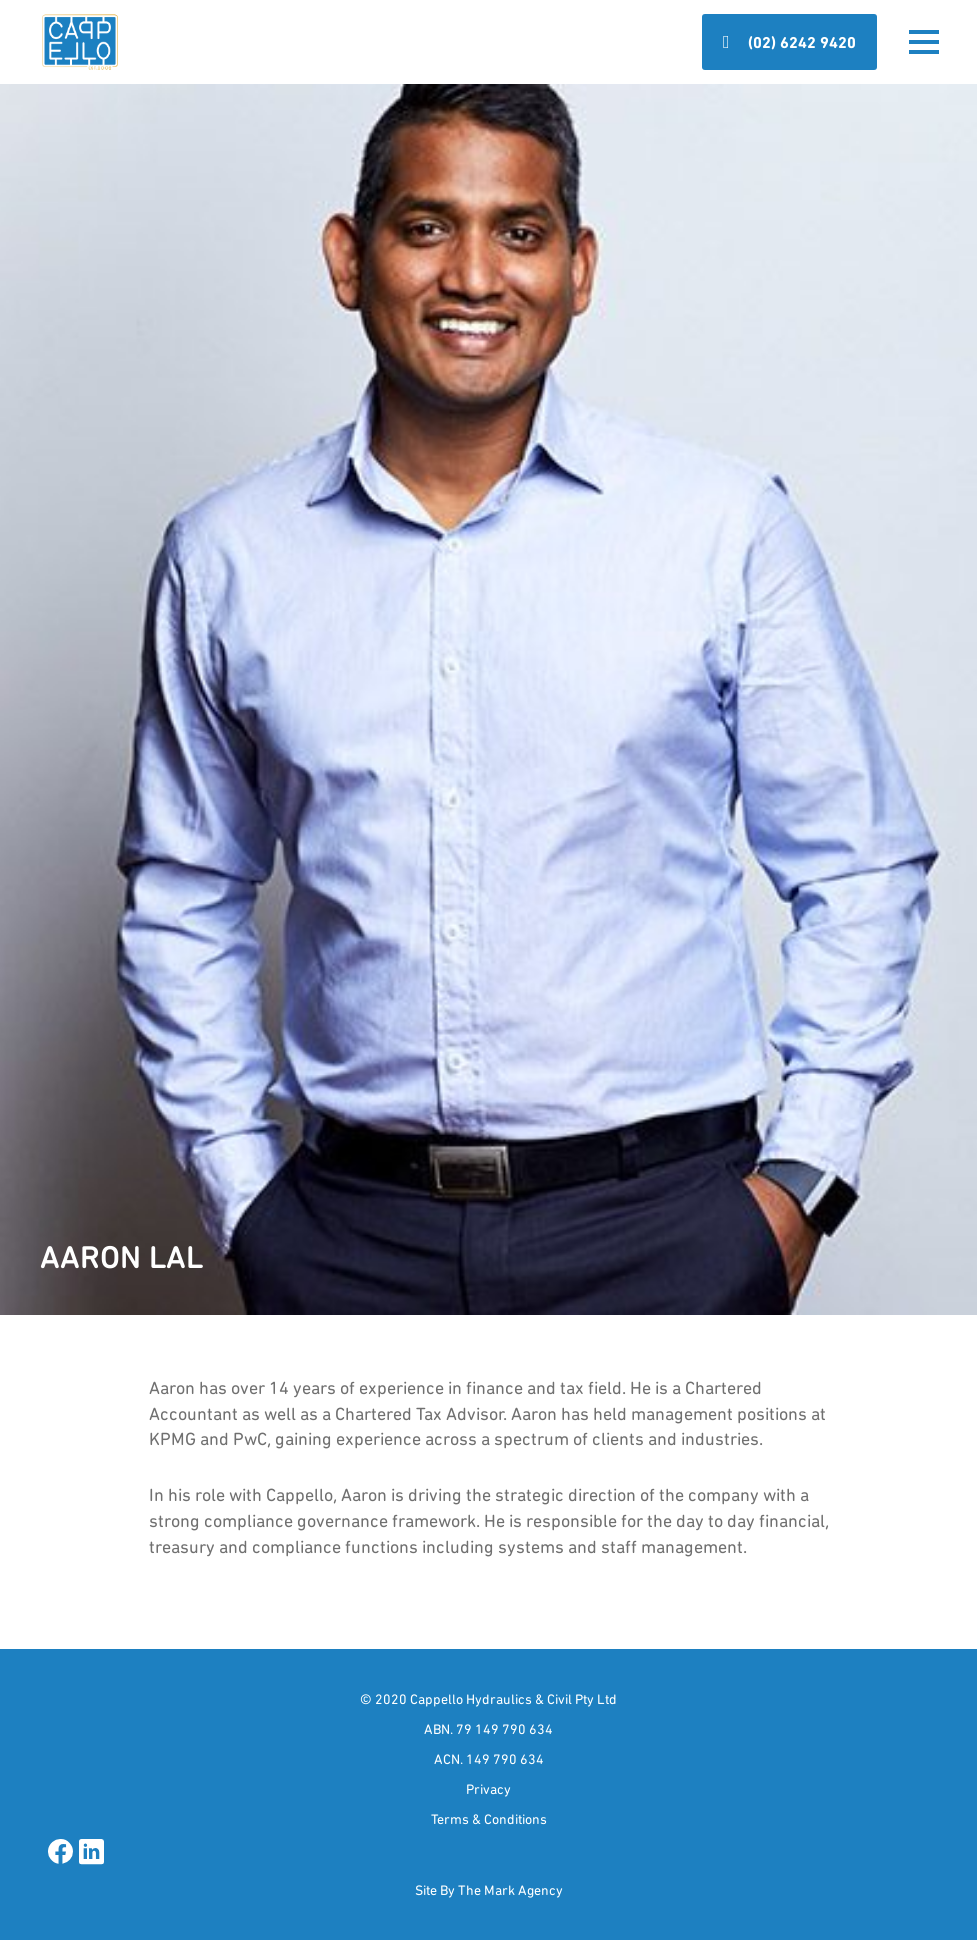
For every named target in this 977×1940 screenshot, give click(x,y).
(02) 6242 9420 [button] (802, 42)
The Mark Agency (510, 1890)
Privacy (488, 1789)
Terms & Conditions (489, 1819)
